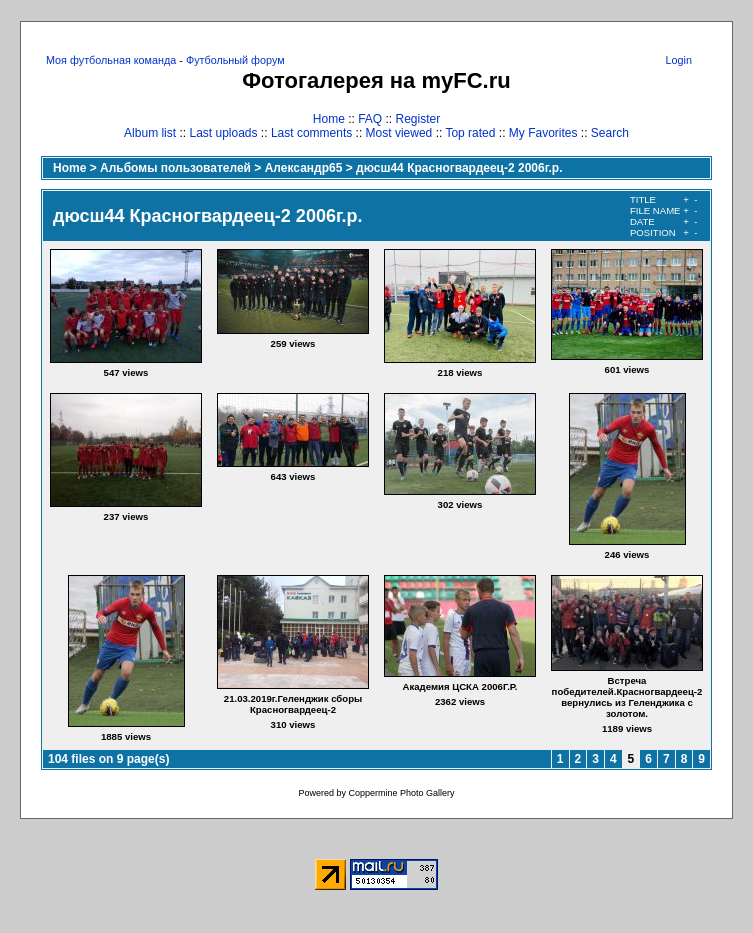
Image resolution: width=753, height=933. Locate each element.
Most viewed (399, 133)
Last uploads (223, 133)
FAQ (370, 119)
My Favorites (543, 133)
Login (679, 60)
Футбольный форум (235, 60)
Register (418, 119)
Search (610, 133)
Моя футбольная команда (111, 60)
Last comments (311, 133)
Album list (150, 133)
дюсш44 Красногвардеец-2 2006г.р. (459, 168)
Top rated (470, 133)
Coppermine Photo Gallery (401, 793)
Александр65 (304, 168)
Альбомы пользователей (175, 168)
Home (329, 119)
